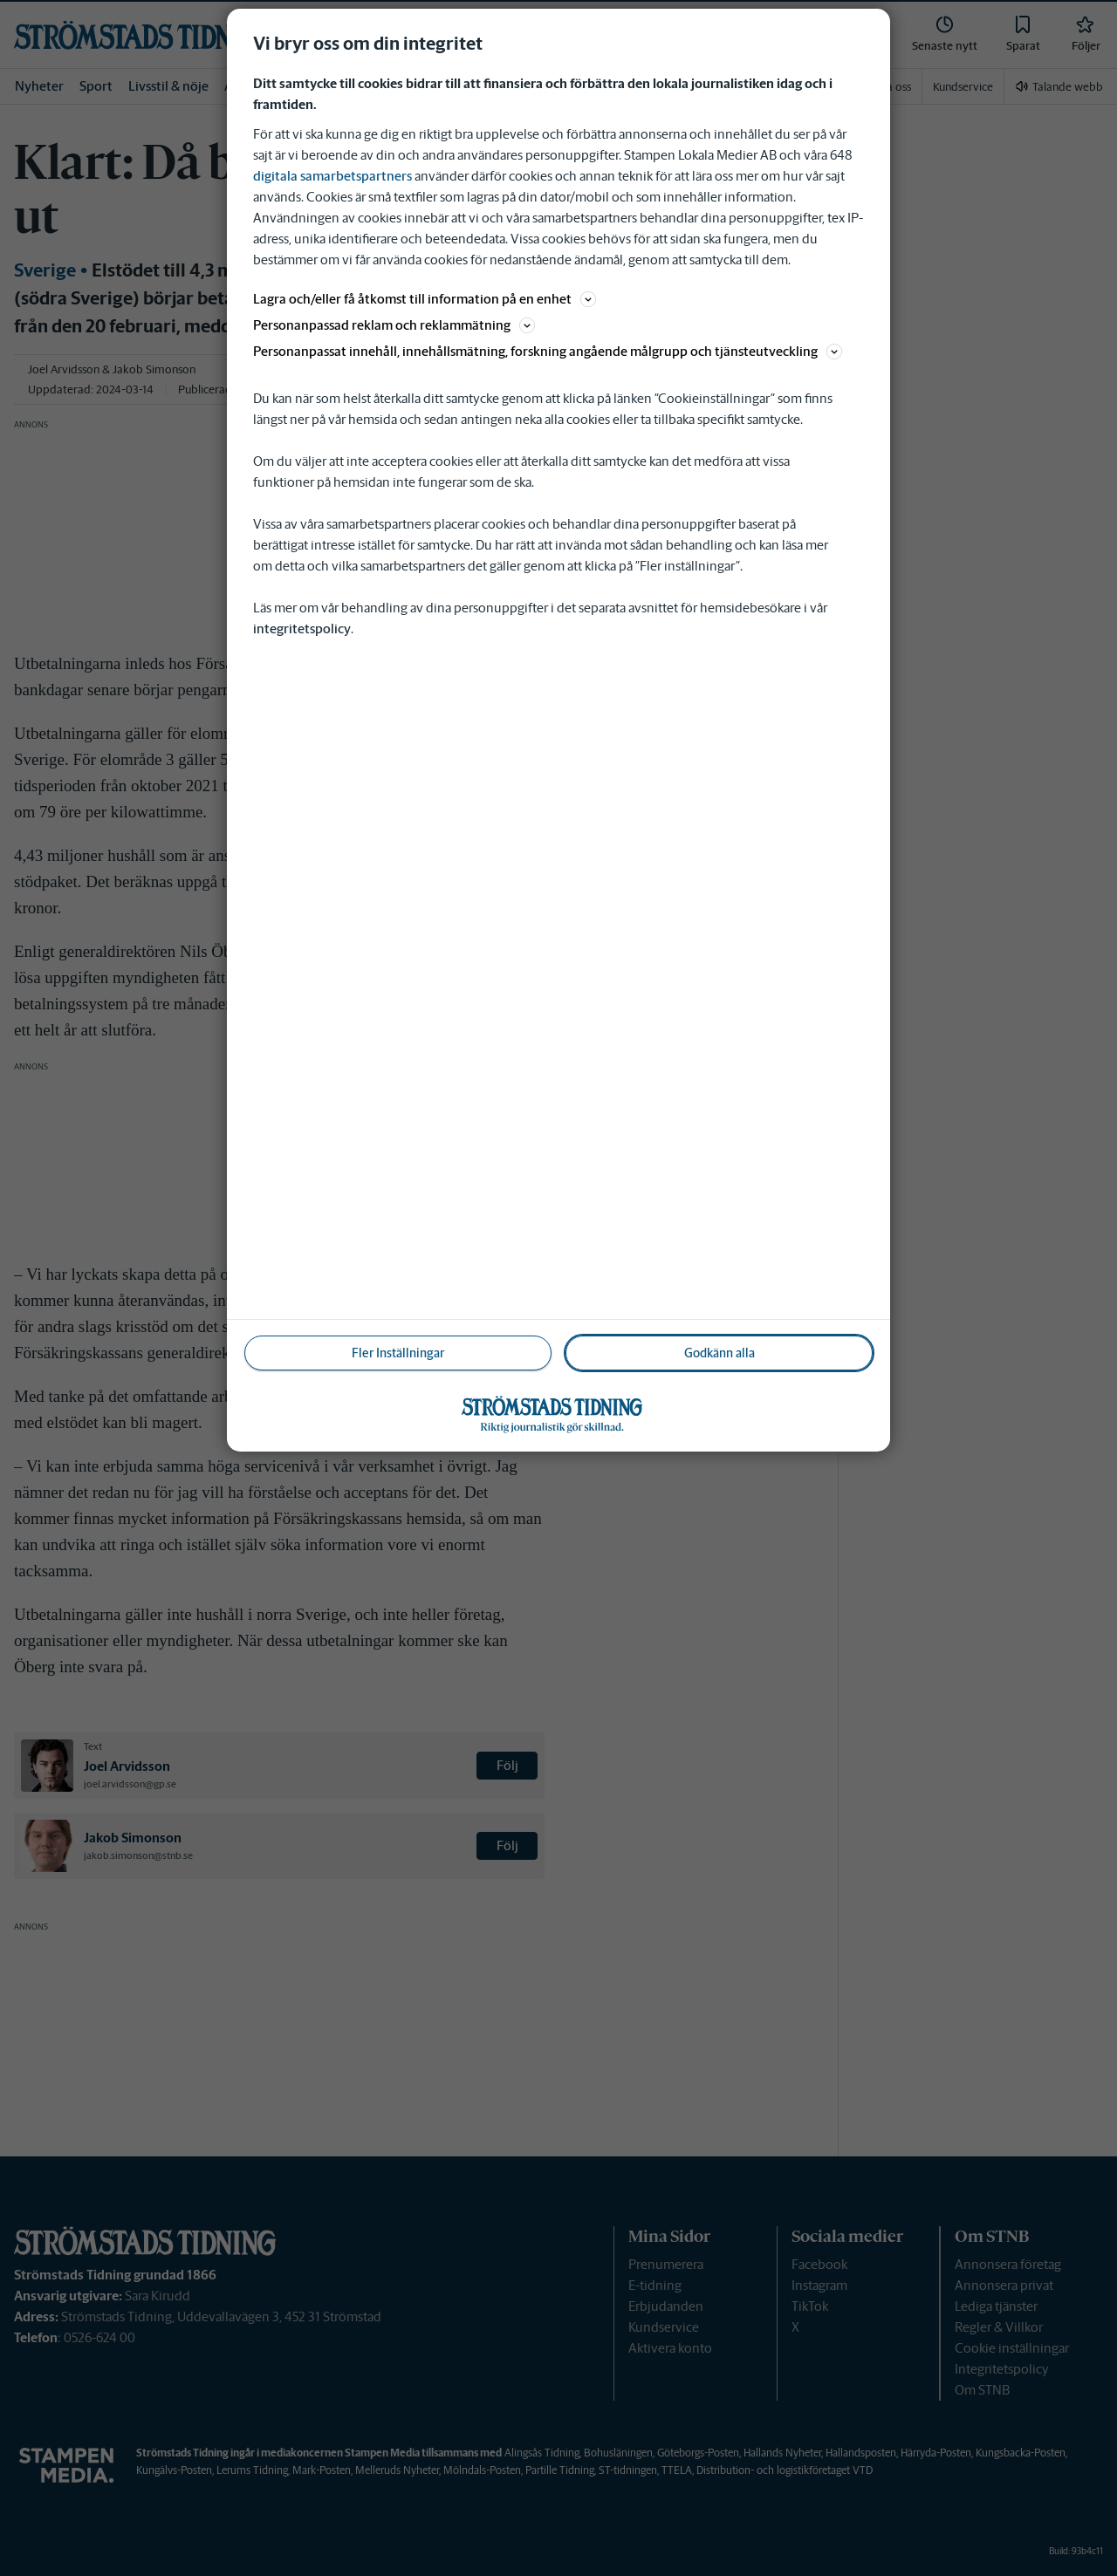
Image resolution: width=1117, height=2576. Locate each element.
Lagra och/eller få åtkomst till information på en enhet (424, 298)
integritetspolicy (302, 628)
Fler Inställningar (398, 1353)
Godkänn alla (719, 1353)
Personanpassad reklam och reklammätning (394, 325)
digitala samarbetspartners (332, 175)
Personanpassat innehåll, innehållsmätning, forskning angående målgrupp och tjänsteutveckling (547, 351)
